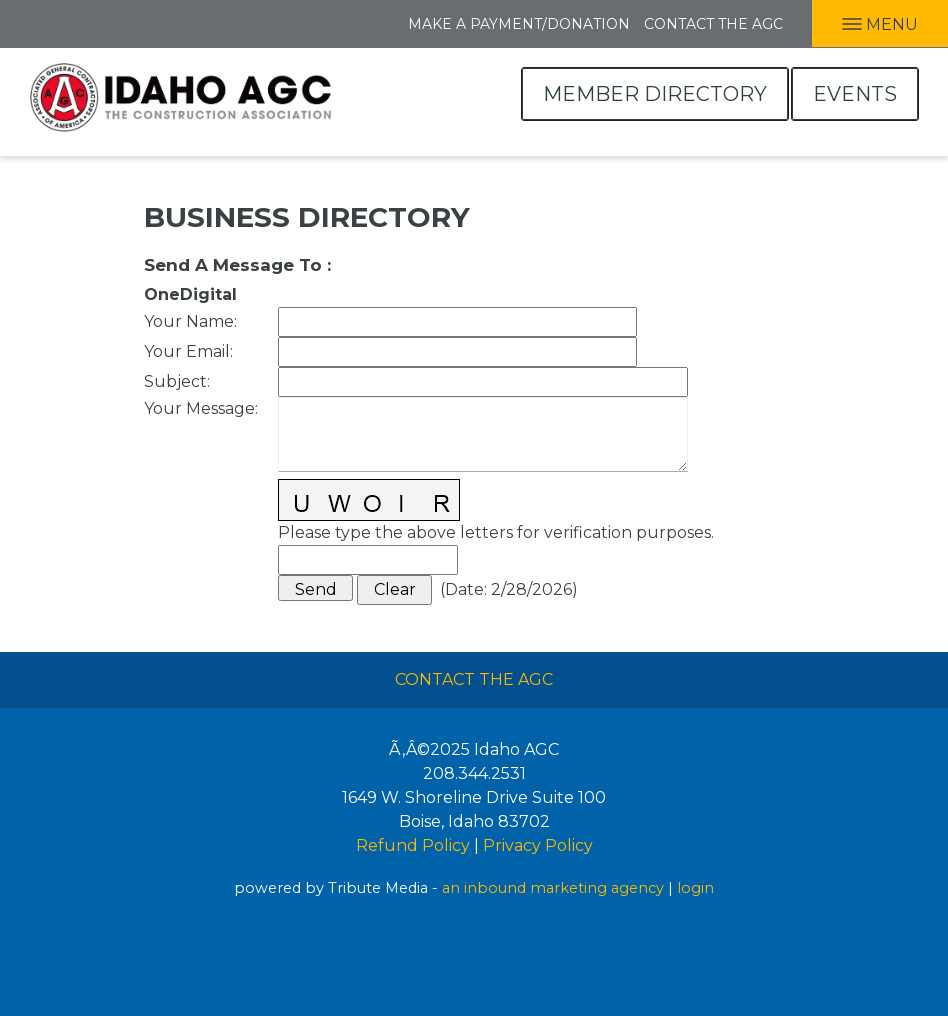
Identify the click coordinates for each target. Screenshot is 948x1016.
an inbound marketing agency (553, 888)
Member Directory (655, 94)
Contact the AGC (713, 24)
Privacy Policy (538, 845)
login (695, 888)
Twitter (100, 22)
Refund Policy (413, 845)
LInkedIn (56, 22)
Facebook (17, 22)
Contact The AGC (474, 679)
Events (855, 94)
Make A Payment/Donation (519, 24)
